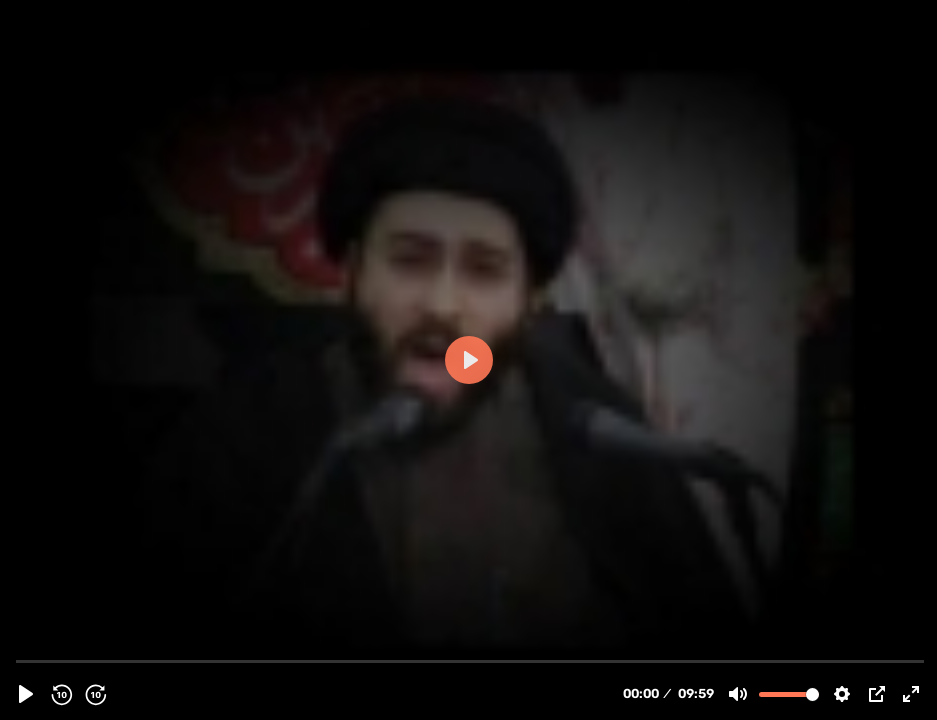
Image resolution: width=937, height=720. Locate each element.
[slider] (470, 660)
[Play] (26, 694)
